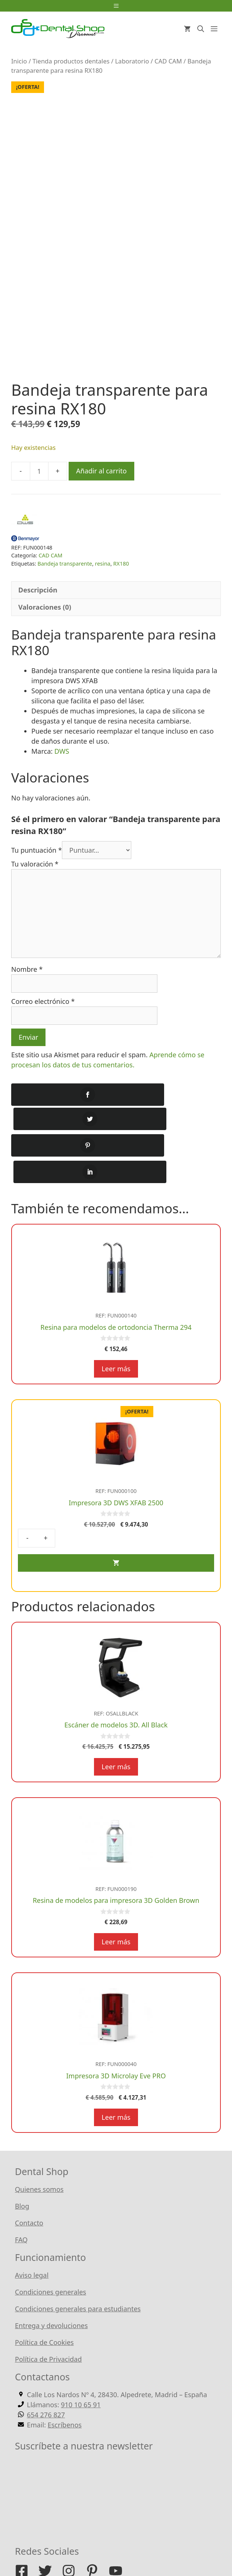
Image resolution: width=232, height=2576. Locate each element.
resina (102, 577)
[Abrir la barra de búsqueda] (200, 28)
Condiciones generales (50, 2255)
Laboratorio (132, 61)
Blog (22, 2169)
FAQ (21, 2203)
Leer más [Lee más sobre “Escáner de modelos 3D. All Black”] (115, 1729)
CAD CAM (168, 61)
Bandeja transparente (65, 577)
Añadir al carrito (101, 484)
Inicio (19, 61)
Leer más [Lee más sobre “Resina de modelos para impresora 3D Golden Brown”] (115, 1905)
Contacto (29, 2186)
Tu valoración (35, 878)
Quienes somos (39, 2152)
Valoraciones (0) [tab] (44, 621)
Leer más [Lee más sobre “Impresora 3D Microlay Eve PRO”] (115, 2080)
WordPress (192, 2545)
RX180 (121, 577)
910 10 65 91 (81, 2368)
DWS (61, 765)
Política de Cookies (44, 2305)
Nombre (27, 983)
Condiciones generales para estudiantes (78, 2272)
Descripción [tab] (37, 604)
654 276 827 (46, 2378)
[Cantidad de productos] (39, 485)
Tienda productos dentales (71, 61)
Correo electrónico (43, 1015)
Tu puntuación (36, 864)
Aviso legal (31, 2238)
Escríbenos (65, 2388)
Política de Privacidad (48, 2322)
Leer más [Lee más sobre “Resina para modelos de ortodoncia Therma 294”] (115, 1332)
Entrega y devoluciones (51, 2288)
